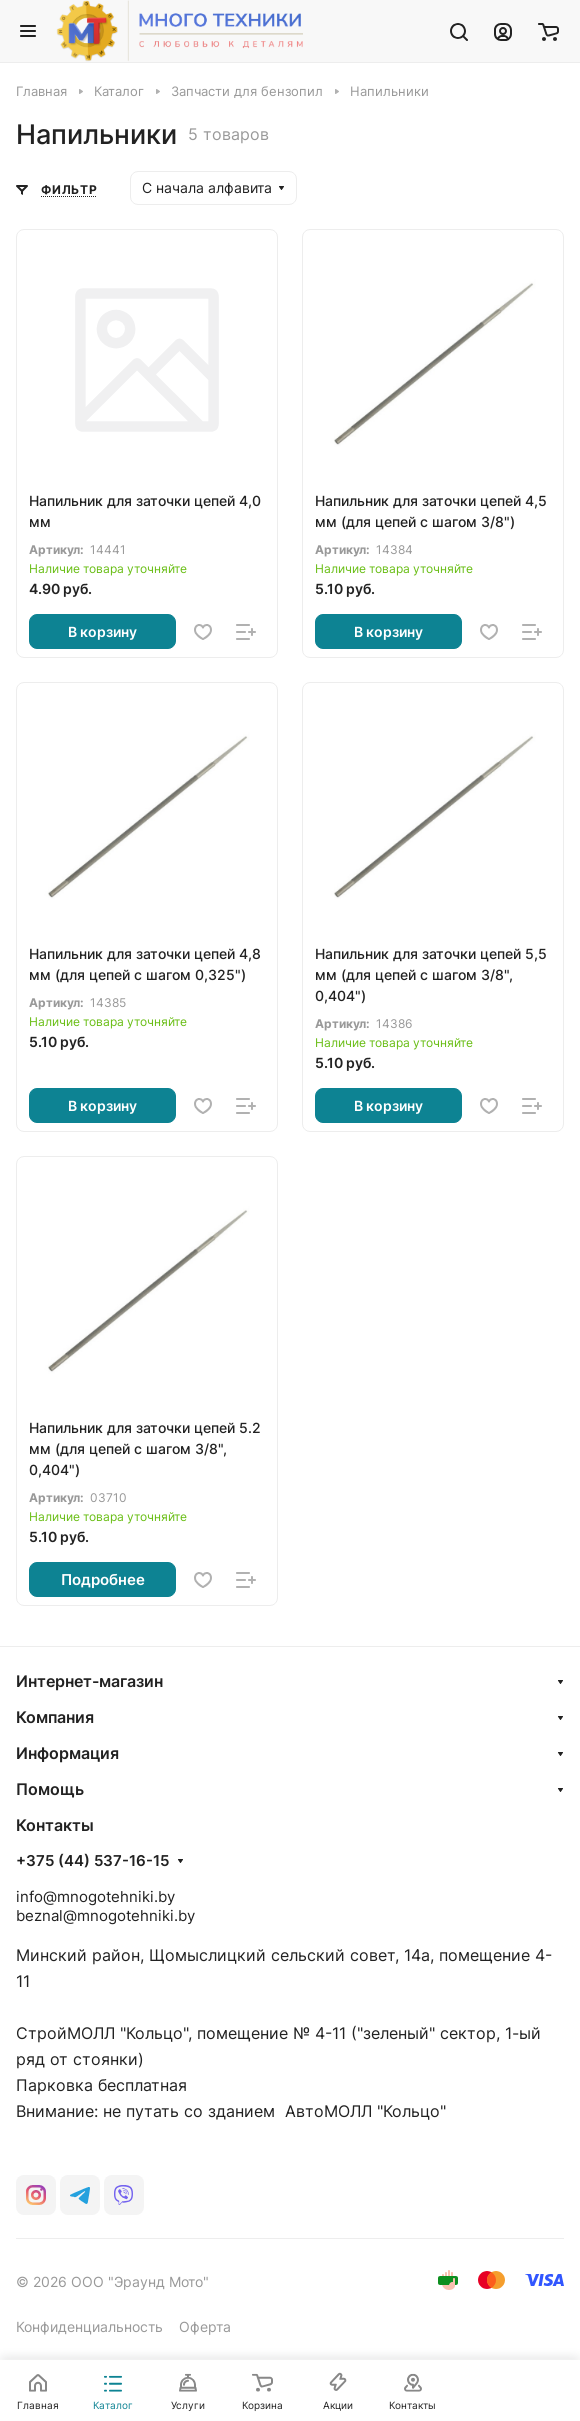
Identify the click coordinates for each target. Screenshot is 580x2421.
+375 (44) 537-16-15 (92, 1861)
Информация (67, 1753)
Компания (55, 1717)
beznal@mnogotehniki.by (105, 1915)
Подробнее (103, 1579)
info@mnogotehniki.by (95, 1896)
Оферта (205, 2326)
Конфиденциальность (89, 2326)
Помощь (50, 1789)
